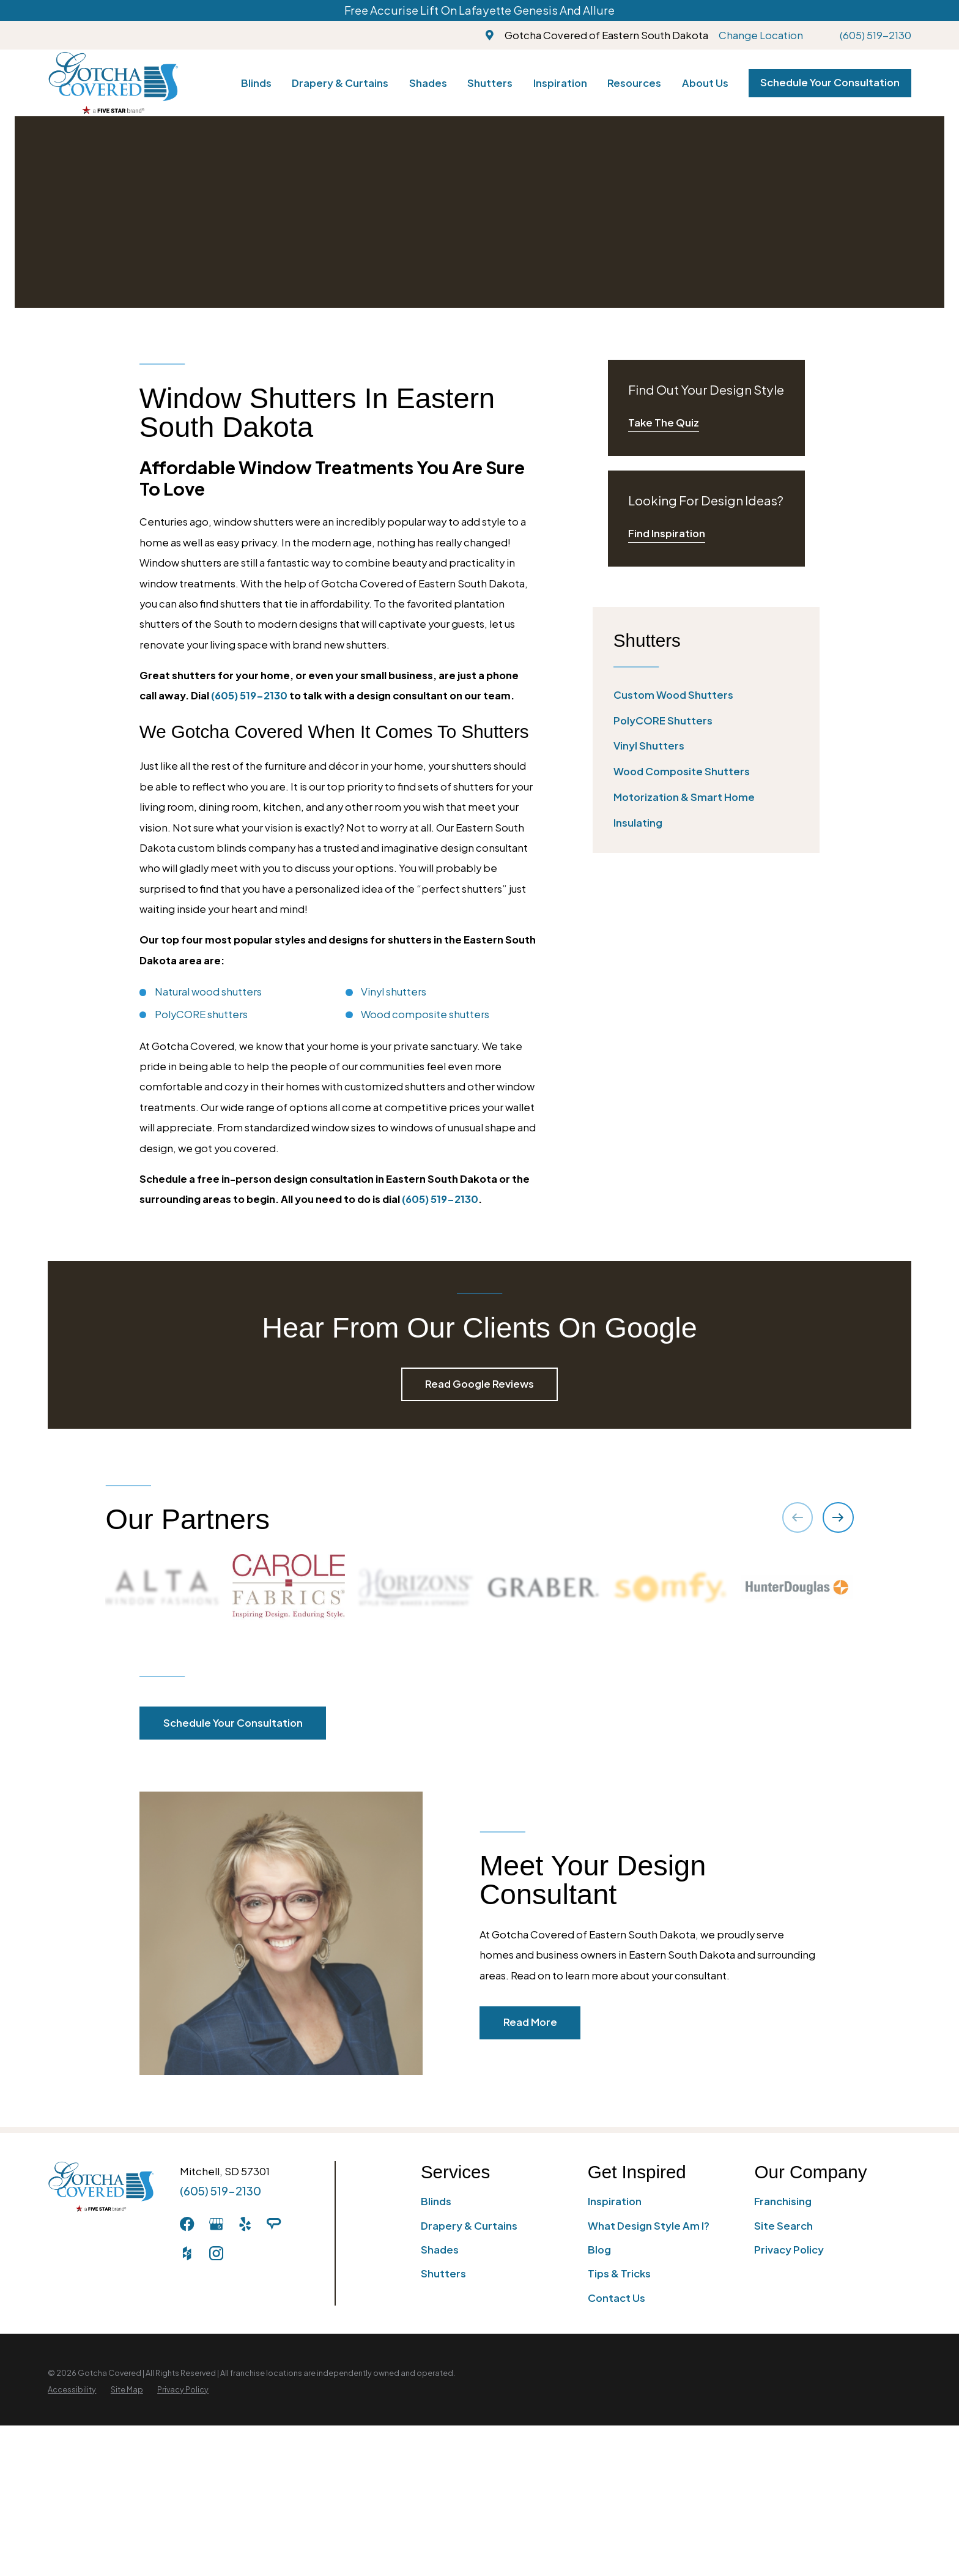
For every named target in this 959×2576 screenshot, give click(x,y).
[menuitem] (706, 694)
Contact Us (616, 2297)
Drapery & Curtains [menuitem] (340, 82)
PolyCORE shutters (201, 1014)
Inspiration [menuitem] (560, 82)
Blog (599, 2249)
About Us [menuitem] (705, 82)
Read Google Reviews (479, 1383)
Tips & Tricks (619, 2273)
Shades (440, 2249)
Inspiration (615, 2201)
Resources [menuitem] (634, 82)
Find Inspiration (666, 533)
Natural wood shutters (208, 991)
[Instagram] (216, 2253)
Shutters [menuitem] (490, 82)
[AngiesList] (274, 2224)
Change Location (761, 35)
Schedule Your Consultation (830, 82)
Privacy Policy (789, 2249)
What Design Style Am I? (648, 2225)
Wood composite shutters (425, 1014)
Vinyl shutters (393, 991)
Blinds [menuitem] (256, 82)
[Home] (113, 82)
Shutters (443, 2273)
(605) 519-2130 (875, 35)
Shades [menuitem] (428, 82)
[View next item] (838, 1517)
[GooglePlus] (216, 2224)
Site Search (783, 2225)
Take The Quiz (663, 422)
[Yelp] (245, 2224)
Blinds (436, 2201)
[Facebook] (187, 2224)
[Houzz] (187, 2253)
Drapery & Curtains (469, 2225)
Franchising (783, 2201)
